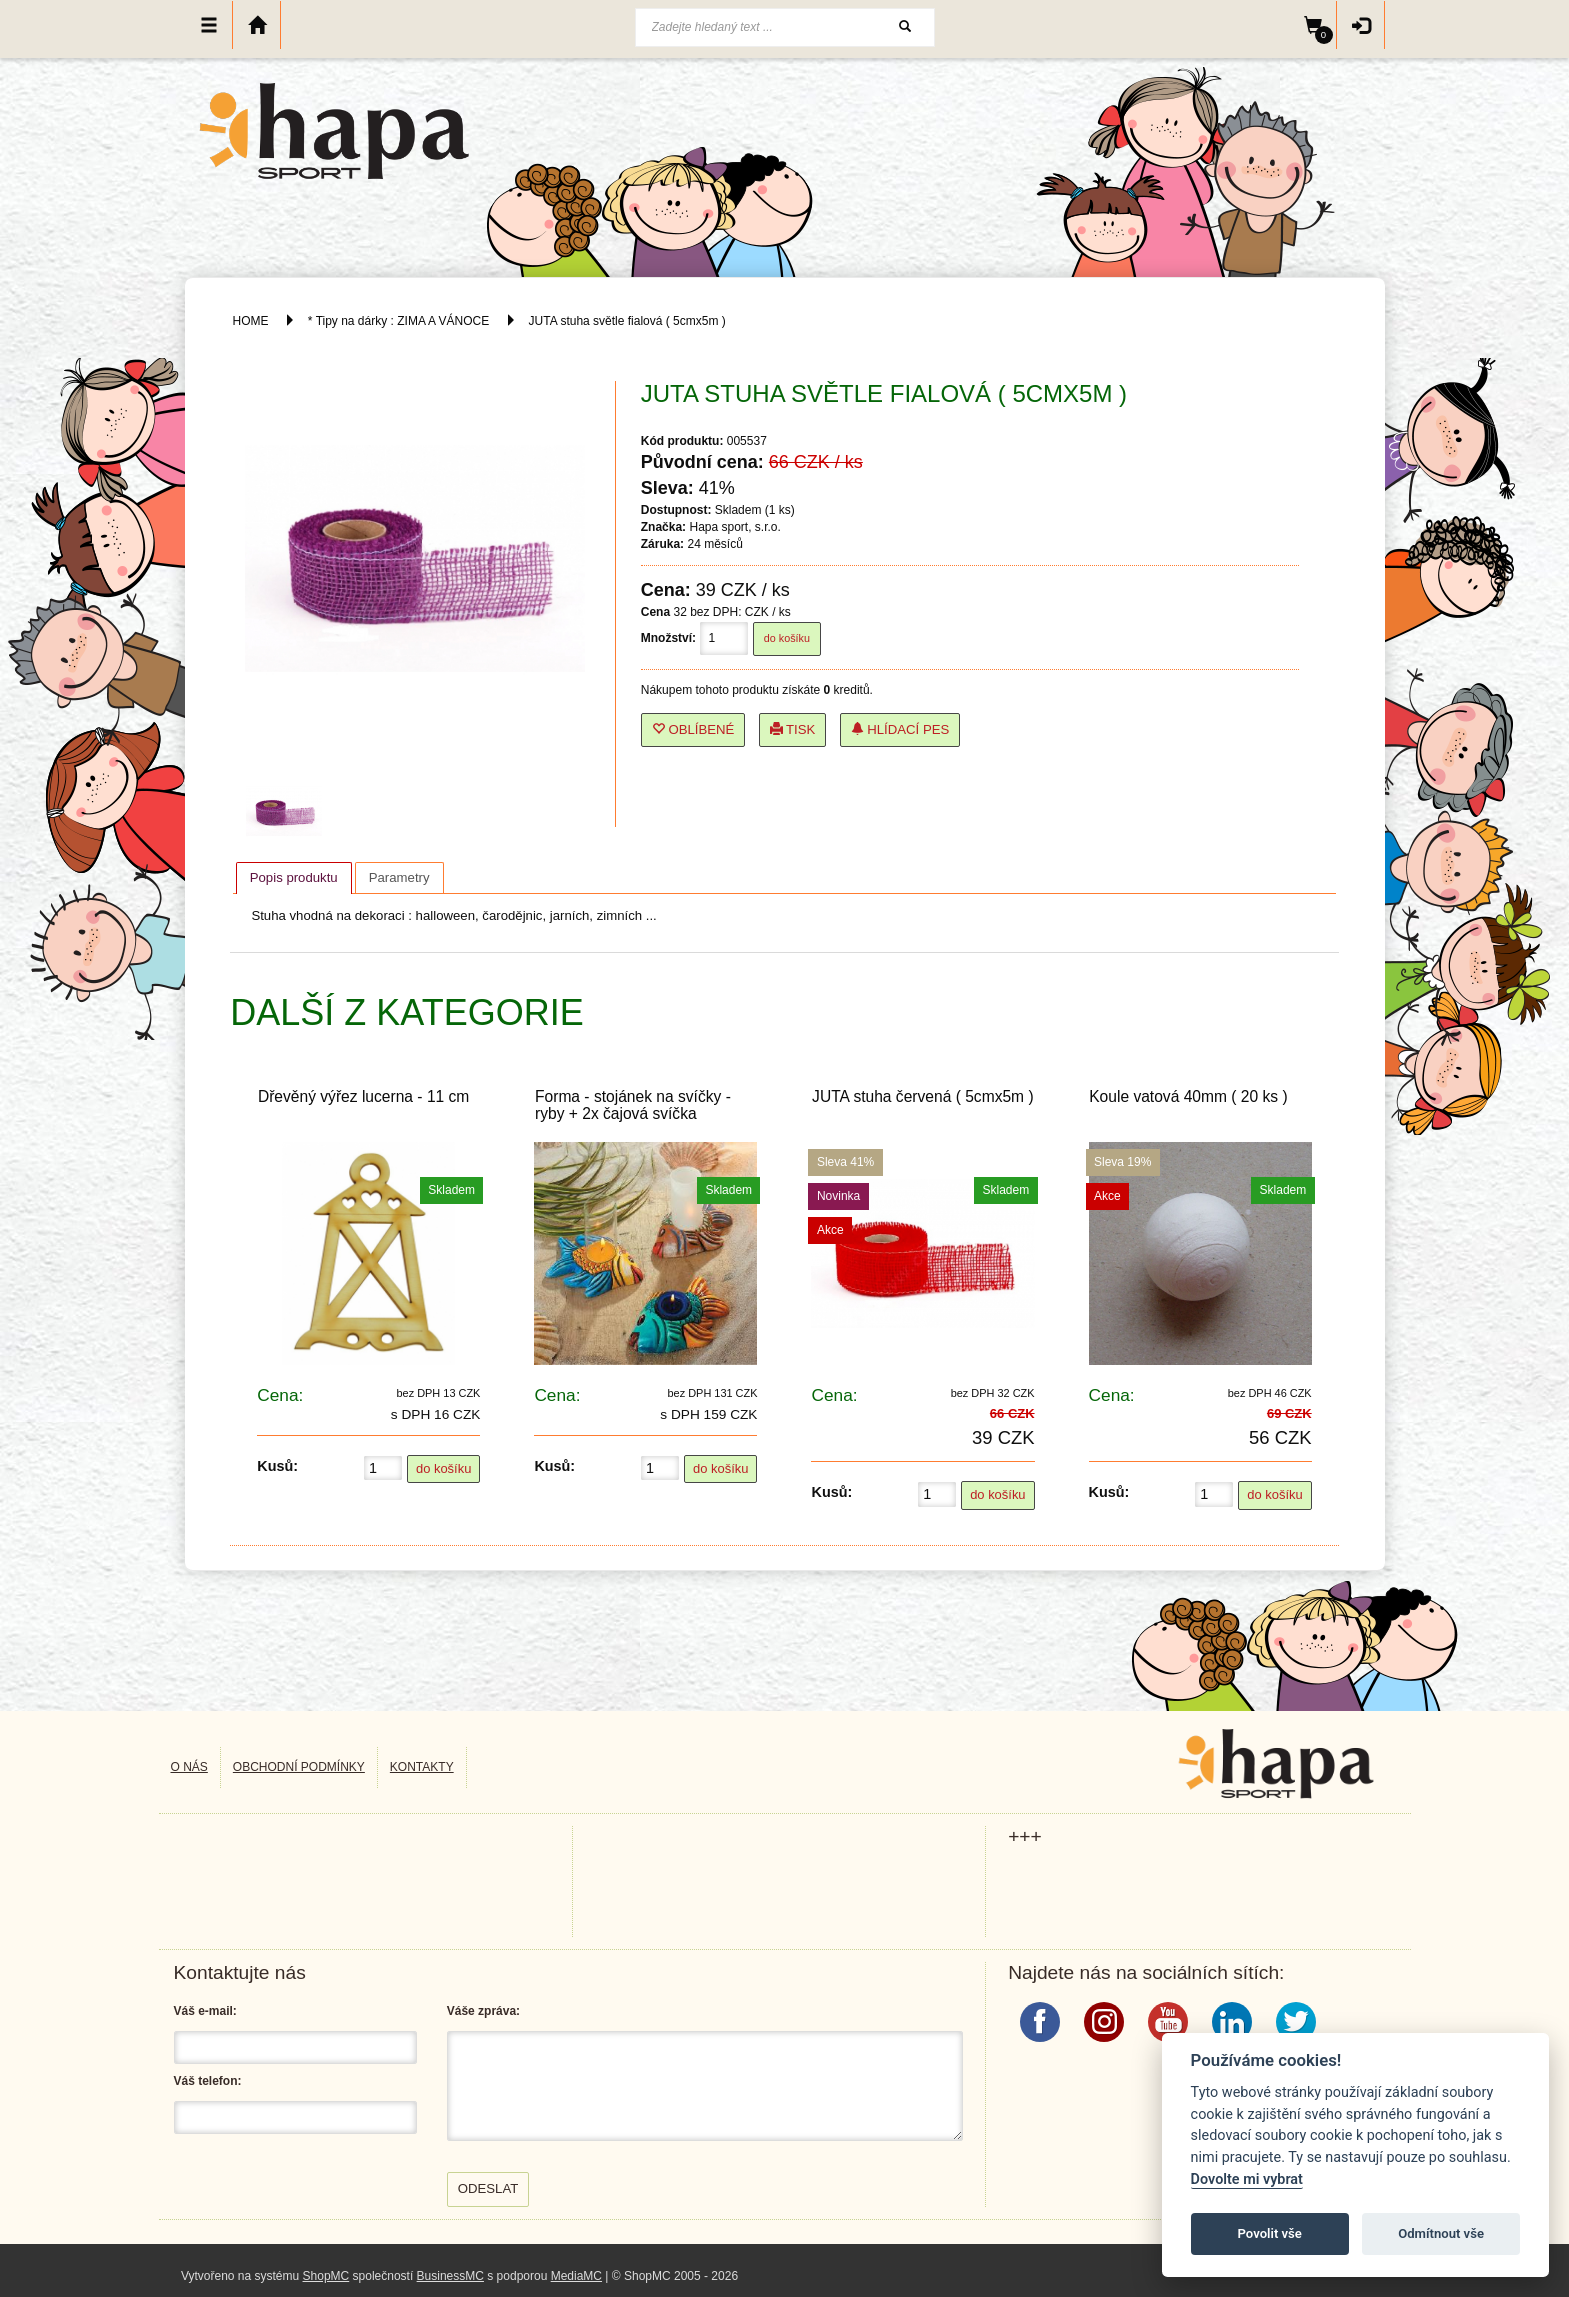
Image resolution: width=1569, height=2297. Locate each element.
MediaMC (576, 2276)
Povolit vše (1270, 2233)
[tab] (294, 878)
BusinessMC (450, 2276)
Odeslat (488, 2188)
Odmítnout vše (1441, 2233)
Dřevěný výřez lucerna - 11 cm (363, 1096)
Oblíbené (693, 729)
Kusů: (277, 1466)
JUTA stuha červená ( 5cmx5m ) (923, 1096)
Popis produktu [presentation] (294, 877)
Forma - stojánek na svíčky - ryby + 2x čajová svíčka (633, 1105)
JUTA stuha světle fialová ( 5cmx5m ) (627, 321)
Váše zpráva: (483, 2011)
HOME (251, 321)
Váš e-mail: (205, 2011)
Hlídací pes (900, 729)
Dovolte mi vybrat (1247, 2179)
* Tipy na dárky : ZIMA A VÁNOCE (398, 321)
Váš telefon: (208, 2081)
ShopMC (326, 2276)
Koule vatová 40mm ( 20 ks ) (1188, 1096)
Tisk (793, 729)
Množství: (668, 638)
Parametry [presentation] (399, 877)
